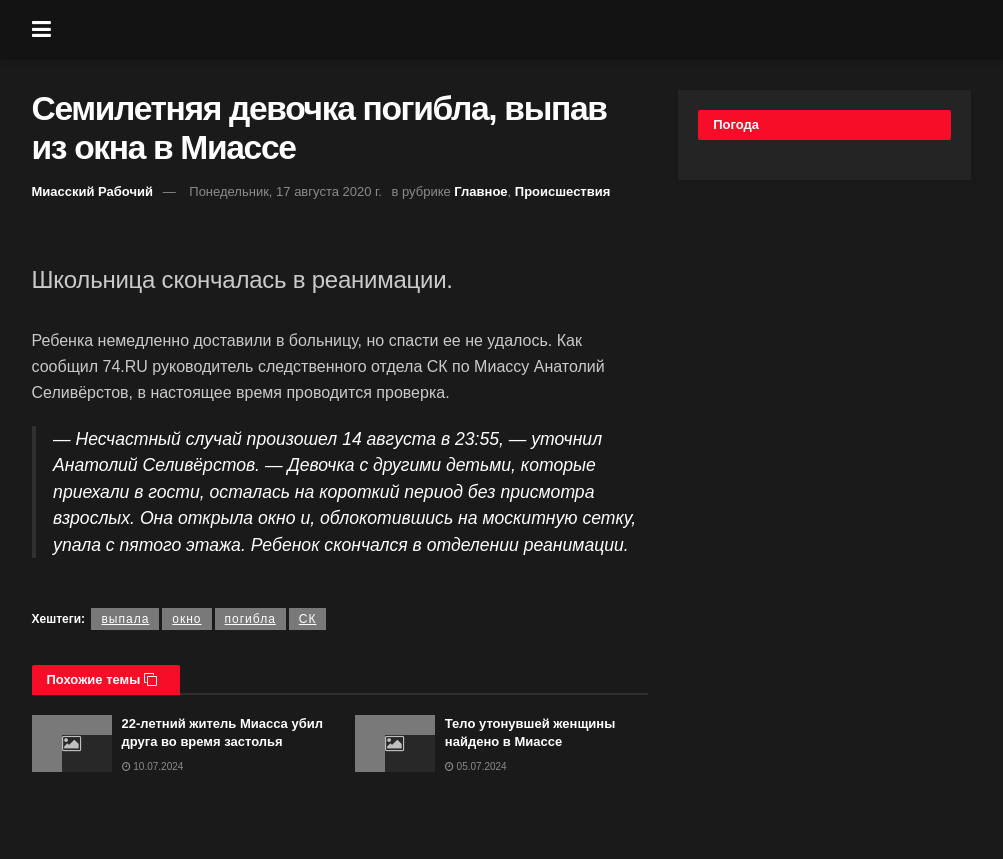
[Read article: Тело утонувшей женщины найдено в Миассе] (395, 743)
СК (308, 619)
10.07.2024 (153, 766)
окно (186, 619)
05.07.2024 (476, 766)
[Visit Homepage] (516, 30)
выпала (125, 619)
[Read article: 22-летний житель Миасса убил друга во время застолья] (72, 743)
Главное (480, 191)
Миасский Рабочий (93, 191)
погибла (250, 619)
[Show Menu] (41, 30)
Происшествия (563, 191)
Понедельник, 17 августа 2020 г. (285, 191)
